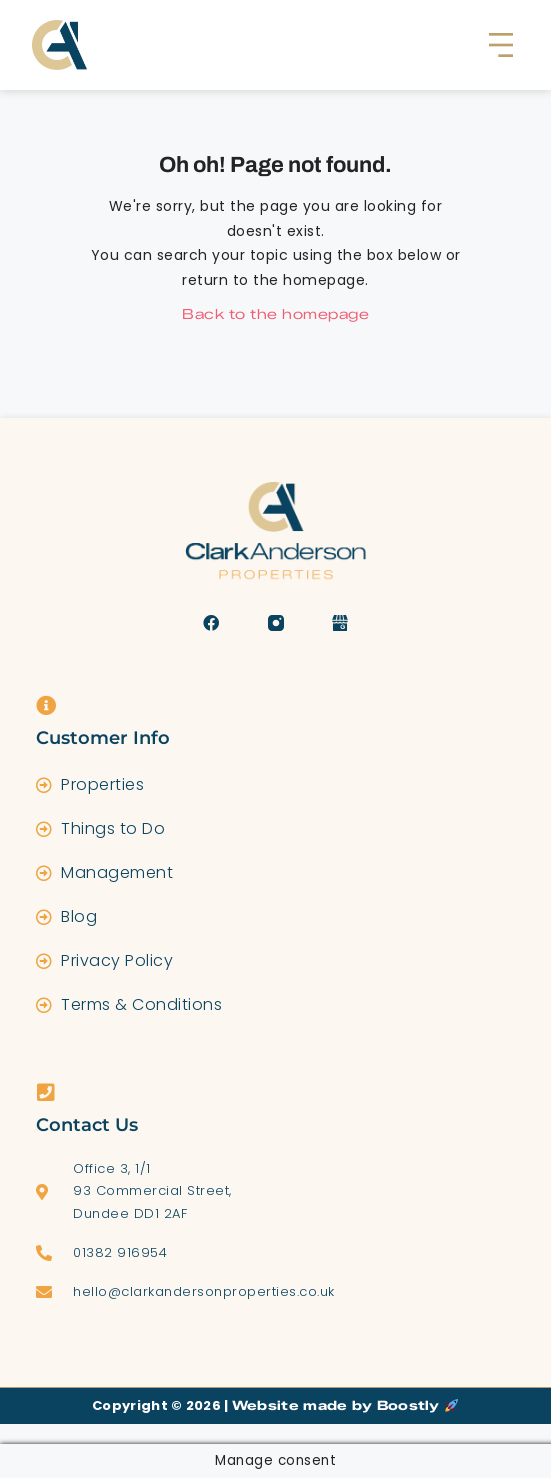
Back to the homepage (275, 314)
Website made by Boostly (345, 1405)
